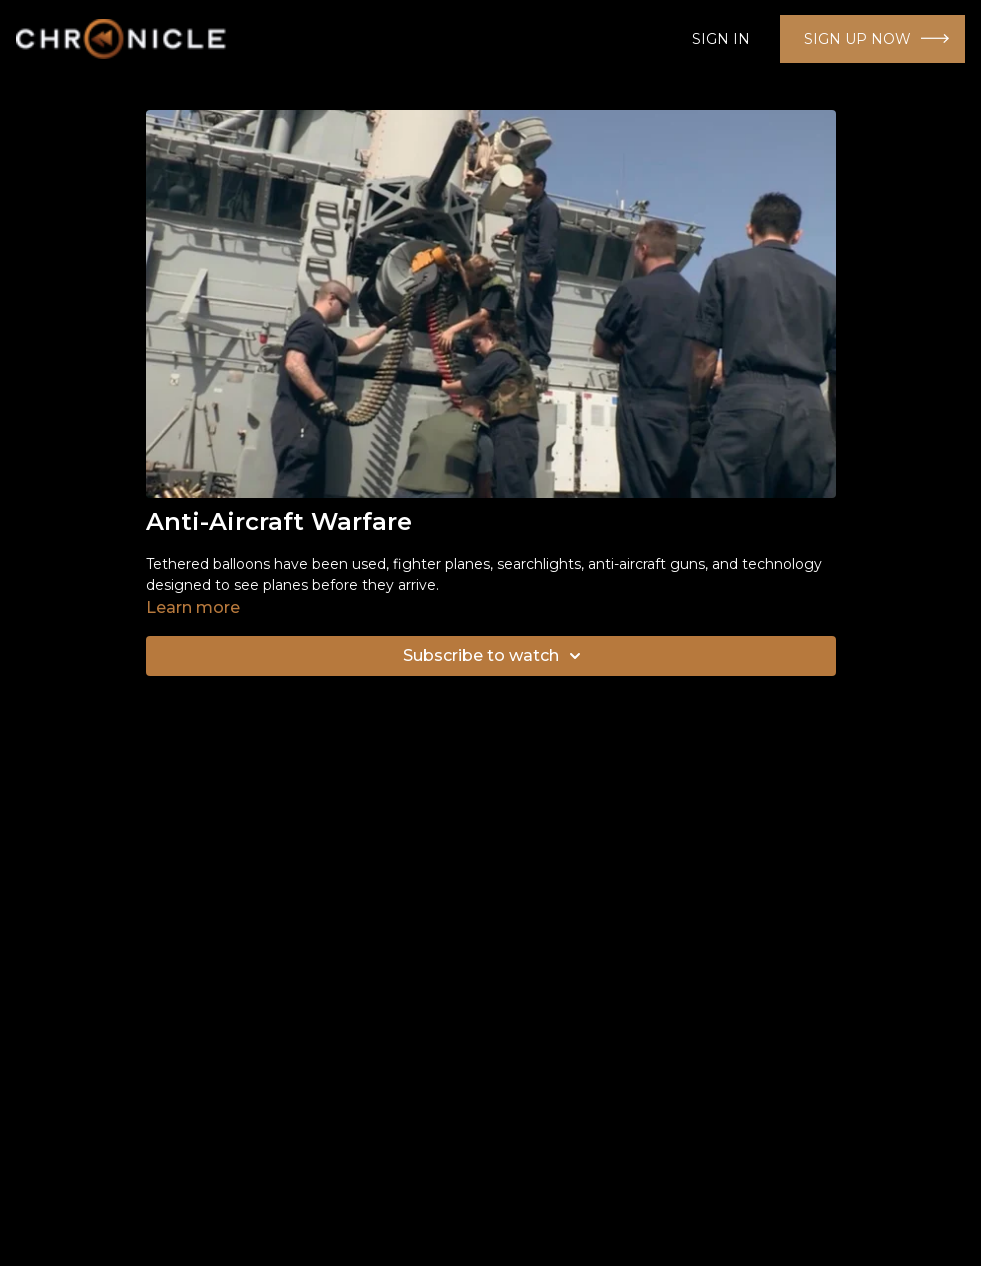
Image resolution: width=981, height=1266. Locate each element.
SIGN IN (721, 39)
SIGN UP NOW (857, 39)
